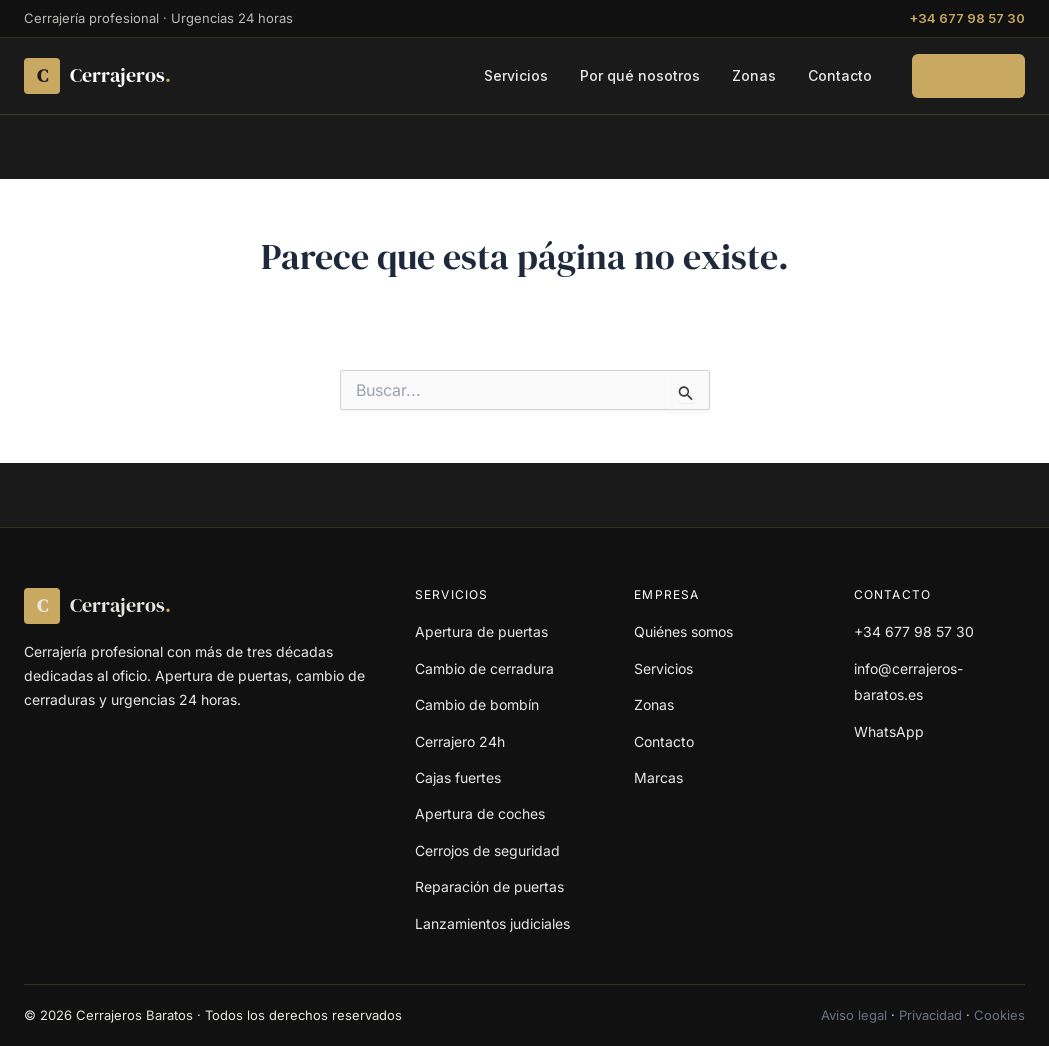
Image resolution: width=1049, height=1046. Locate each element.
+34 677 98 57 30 (967, 18)
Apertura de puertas (481, 631)
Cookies (999, 1015)
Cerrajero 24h (460, 741)
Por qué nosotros (640, 75)
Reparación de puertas (489, 886)
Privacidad (930, 1015)
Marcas (658, 777)
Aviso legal (854, 1015)
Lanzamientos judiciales (492, 923)
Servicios (516, 75)
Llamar (968, 75)
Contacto (840, 75)
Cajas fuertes (458, 777)
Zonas (754, 75)
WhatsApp (889, 731)
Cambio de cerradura (484, 668)
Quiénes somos (683, 631)
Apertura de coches (480, 813)
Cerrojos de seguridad (487, 850)
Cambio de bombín (477, 704)
